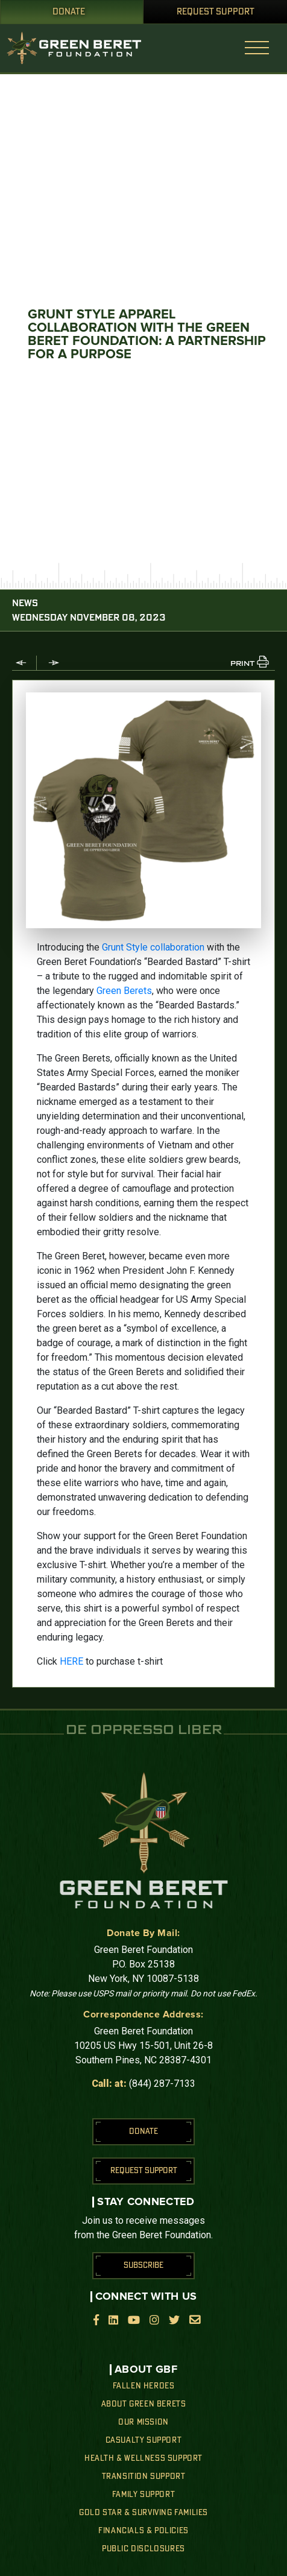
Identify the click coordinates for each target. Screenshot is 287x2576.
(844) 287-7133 (162, 2083)
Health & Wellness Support (143, 2458)
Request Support (215, 12)
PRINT (242, 664)
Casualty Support (144, 2440)
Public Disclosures (143, 2549)
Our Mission (143, 2422)
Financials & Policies (143, 2531)
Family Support (143, 2494)
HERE (71, 1661)
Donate (68, 12)
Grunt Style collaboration (153, 947)
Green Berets (124, 990)
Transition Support (144, 2476)
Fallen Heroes (144, 2386)
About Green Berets (143, 2404)
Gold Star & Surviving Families (143, 2512)
